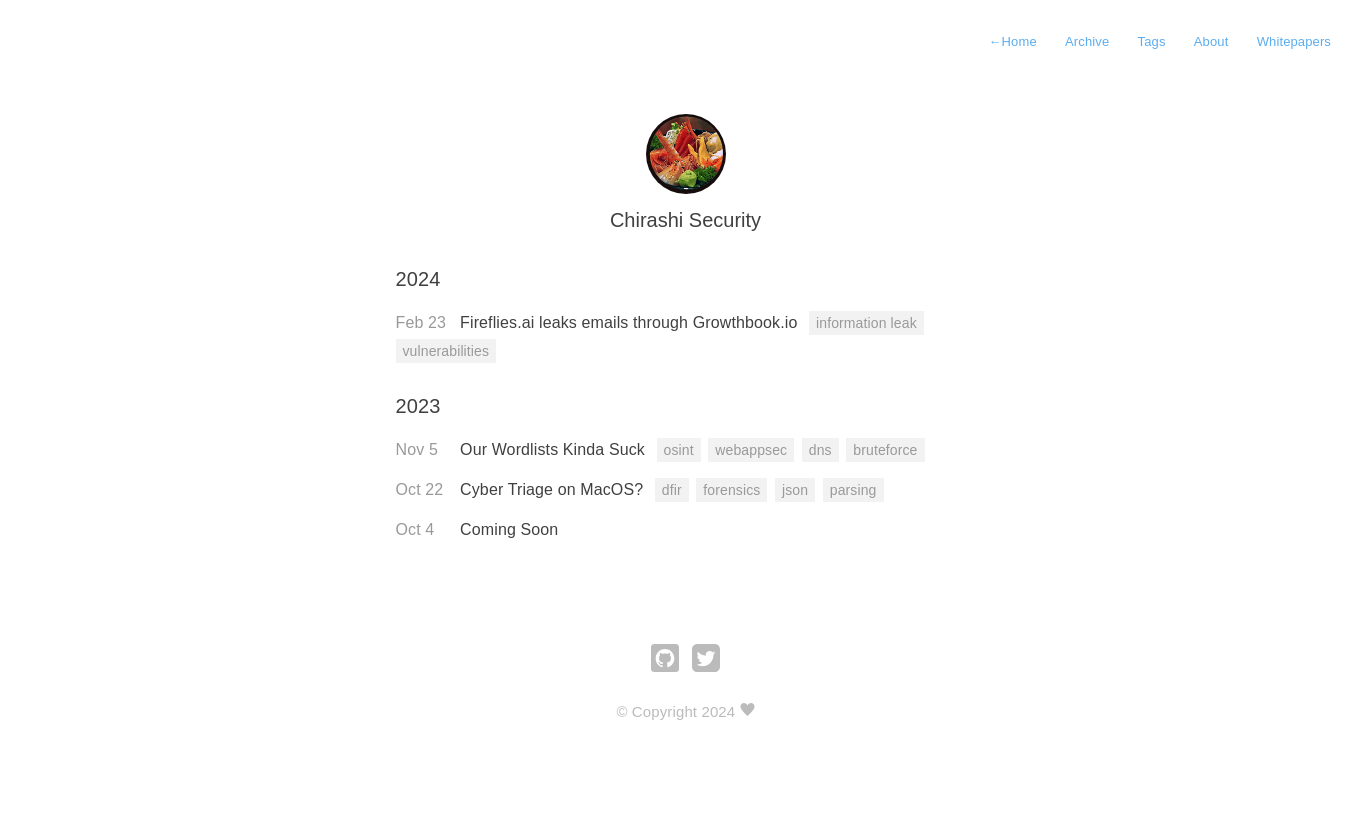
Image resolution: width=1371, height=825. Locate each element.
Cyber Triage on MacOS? (554, 489)
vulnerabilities (446, 351)
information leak (866, 323)
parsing (853, 490)
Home (1012, 41)
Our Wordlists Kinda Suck (554, 449)
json (795, 490)
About (1211, 41)
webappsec (751, 450)
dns (820, 450)
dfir (672, 490)
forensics (731, 490)
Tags (1152, 41)
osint (679, 450)
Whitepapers (1294, 41)
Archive (1087, 41)
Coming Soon (509, 529)
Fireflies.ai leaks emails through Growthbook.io (631, 322)
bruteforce (885, 450)
